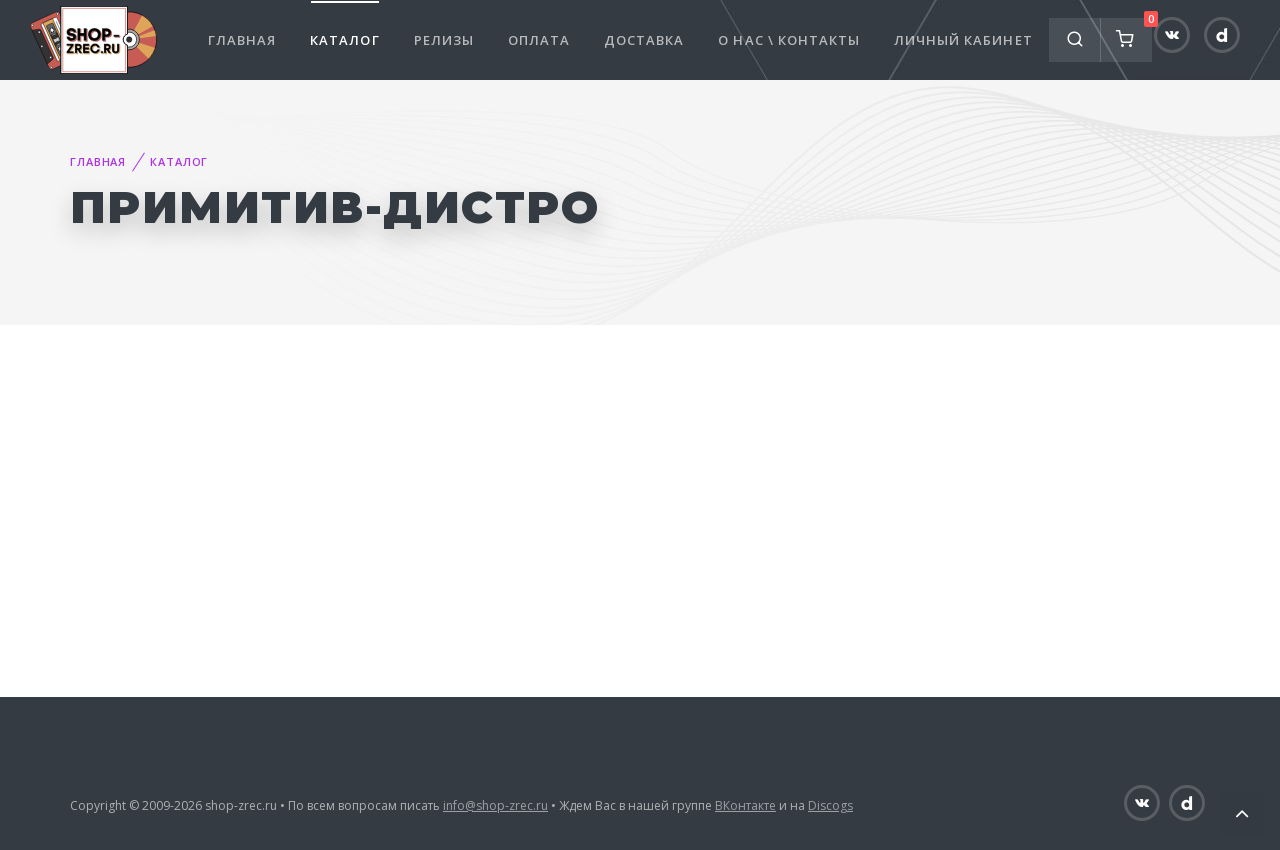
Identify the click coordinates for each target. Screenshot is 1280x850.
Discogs (830, 805)
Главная (242, 40)
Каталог (344, 40)
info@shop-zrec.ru (495, 805)
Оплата (539, 40)
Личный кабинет (963, 40)
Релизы (444, 40)
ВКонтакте (745, 805)
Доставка (644, 40)
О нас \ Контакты (789, 40)
